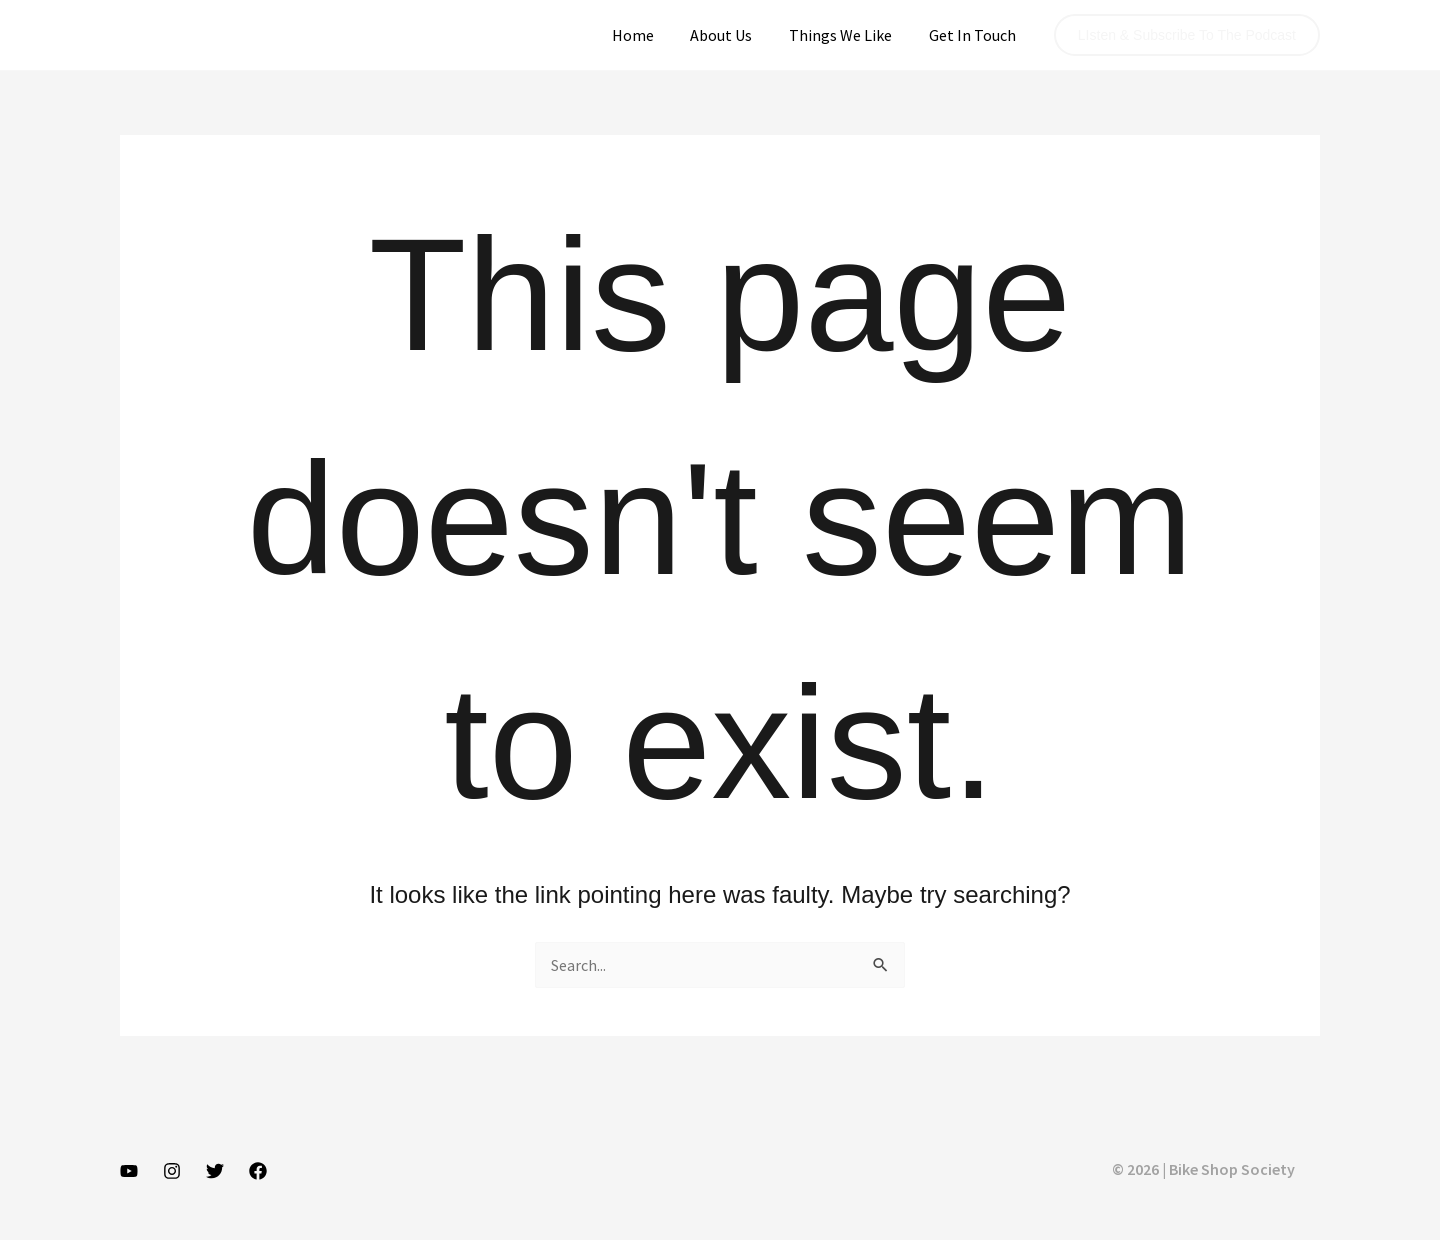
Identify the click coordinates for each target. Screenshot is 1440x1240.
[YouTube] (129, 1171)
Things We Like (847, 35)
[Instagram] (172, 1171)
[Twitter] (215, 1171)
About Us (733, 35)
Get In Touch (974, 35)
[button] (1187, 35)
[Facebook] (258, 1171)
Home (649, 35)
